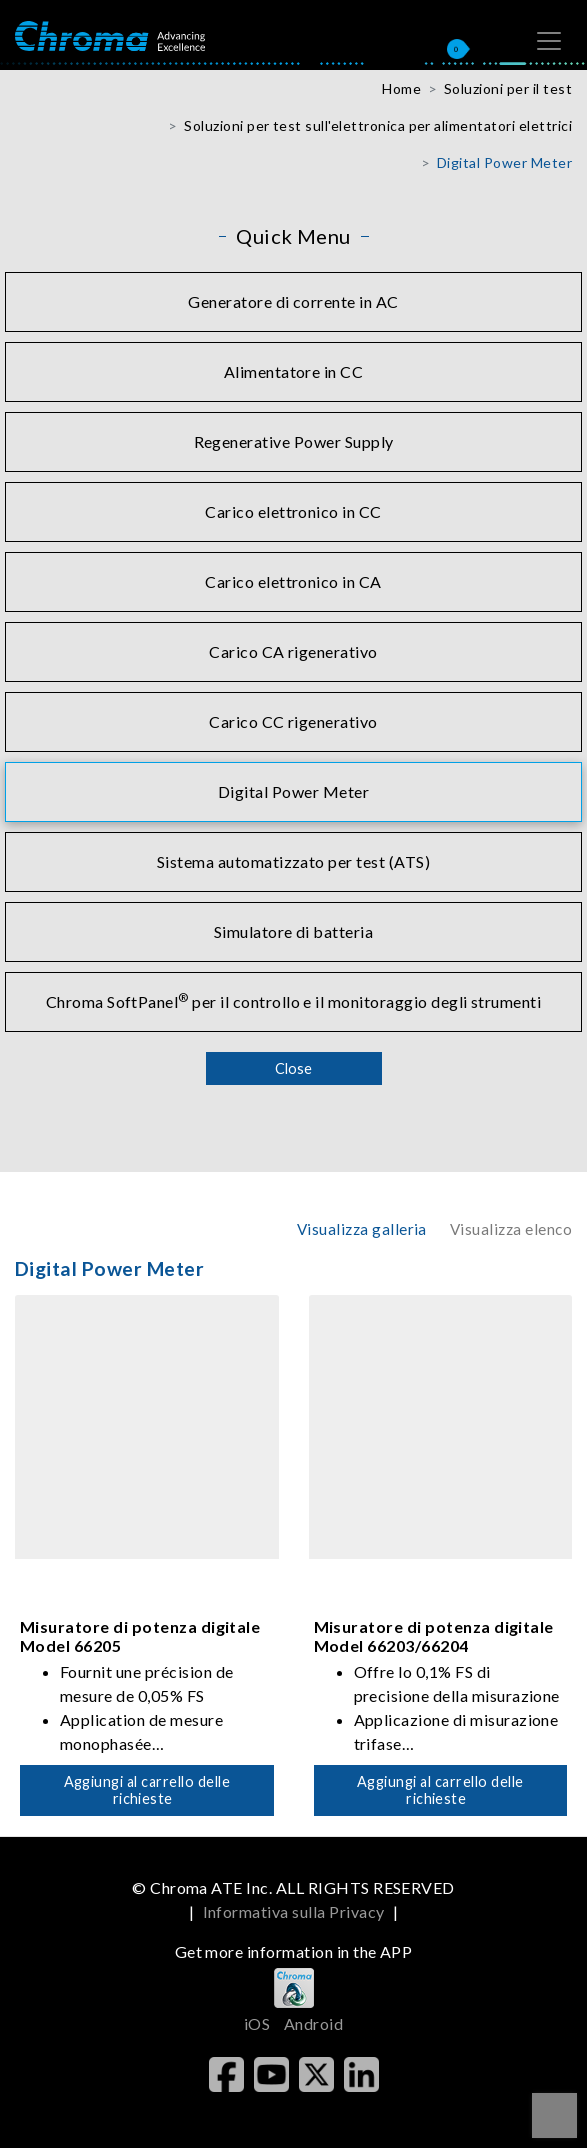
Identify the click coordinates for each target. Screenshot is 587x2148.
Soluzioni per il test (508, 88)
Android (313, 2023)
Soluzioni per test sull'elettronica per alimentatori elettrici (378, 125)
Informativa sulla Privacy (294, 1911)
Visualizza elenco (511, 1229)
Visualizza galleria (362, 1229)
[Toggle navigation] (549, 41)
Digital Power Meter (504, 162)
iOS (257, 2023)
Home (401, 88)
